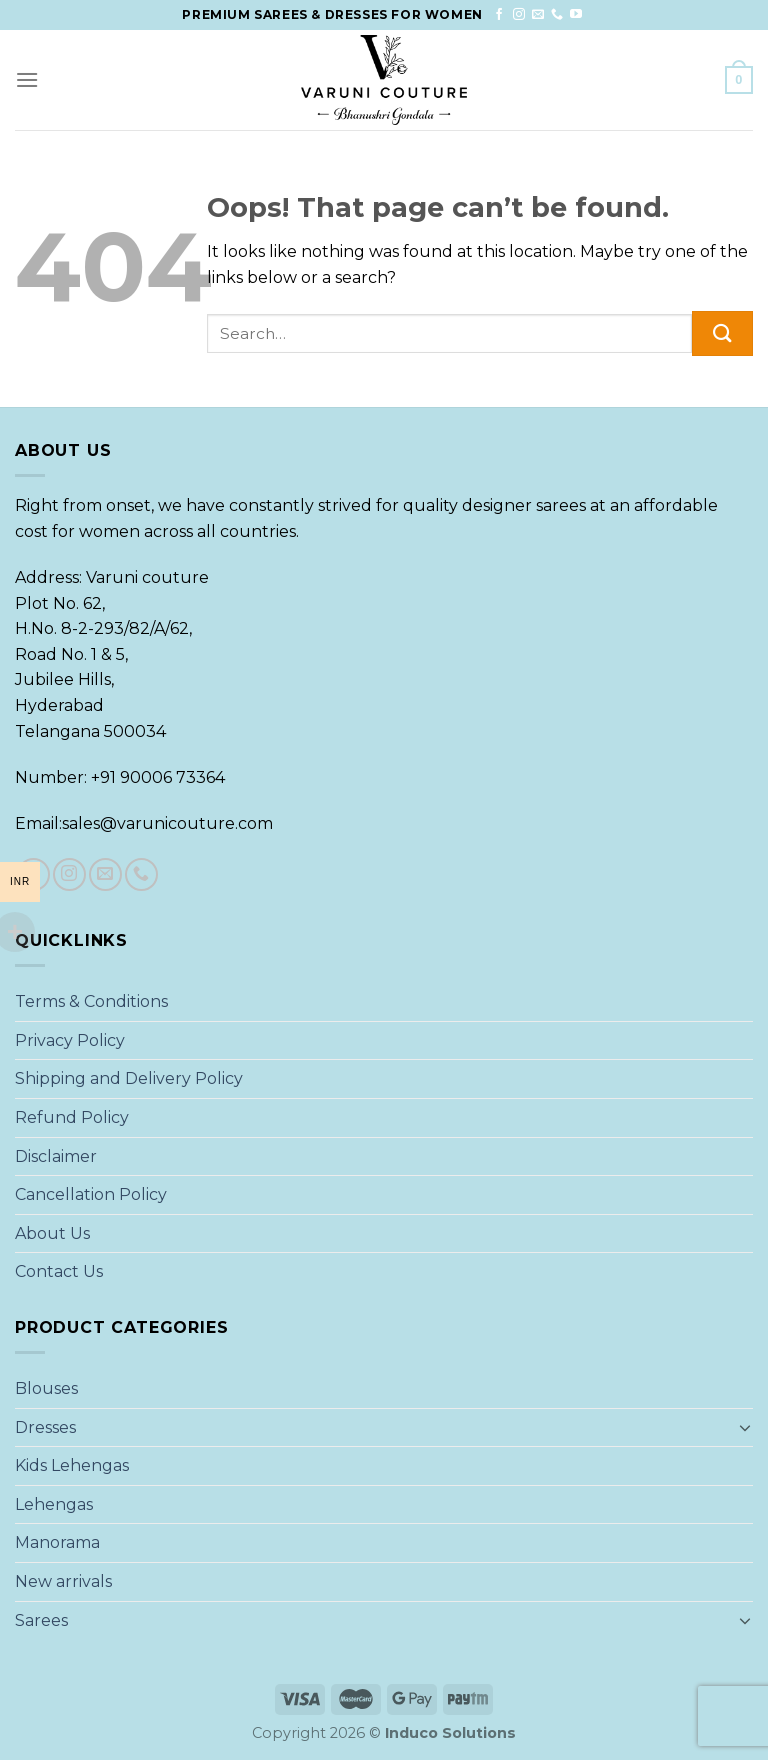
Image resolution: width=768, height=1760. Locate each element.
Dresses (45, 1427)
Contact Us (59, 1271)
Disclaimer (56, 1156)
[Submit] (722, 333)
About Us (52, 1233)
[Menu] (27, 79)
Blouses (46, 1388)
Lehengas (54, 1504)
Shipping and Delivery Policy (129, 1078)
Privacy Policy (70, 1040)
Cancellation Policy (91, 1194)
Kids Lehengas (72, 1465)
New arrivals (63, 1581)
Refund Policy (72, 1117)
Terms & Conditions (91, 1001)
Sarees (41, 1620)
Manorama (57, 1542)
